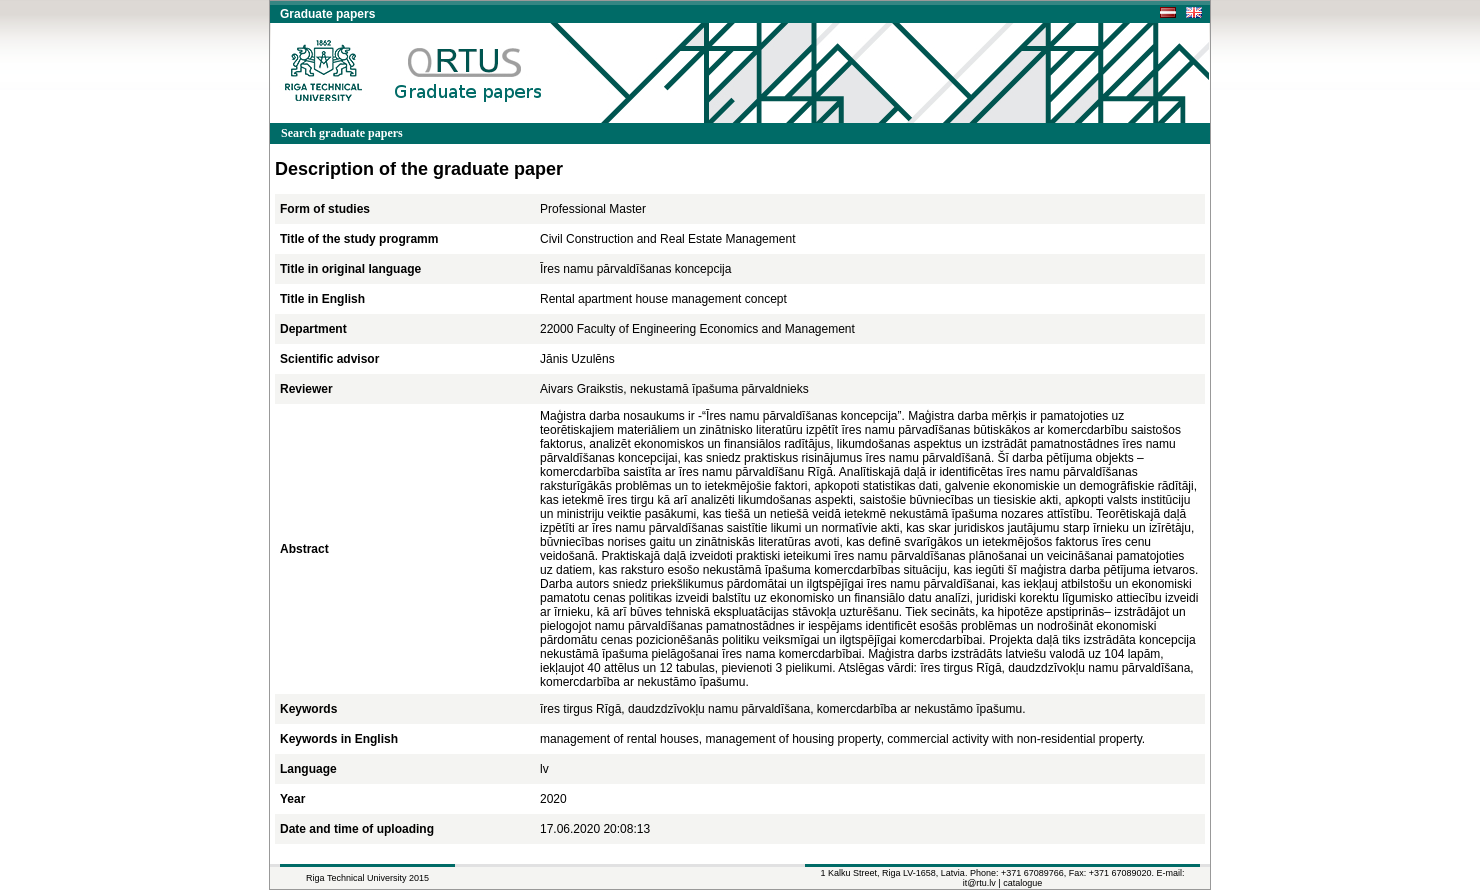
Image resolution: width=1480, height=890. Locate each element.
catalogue (1022, 883)
